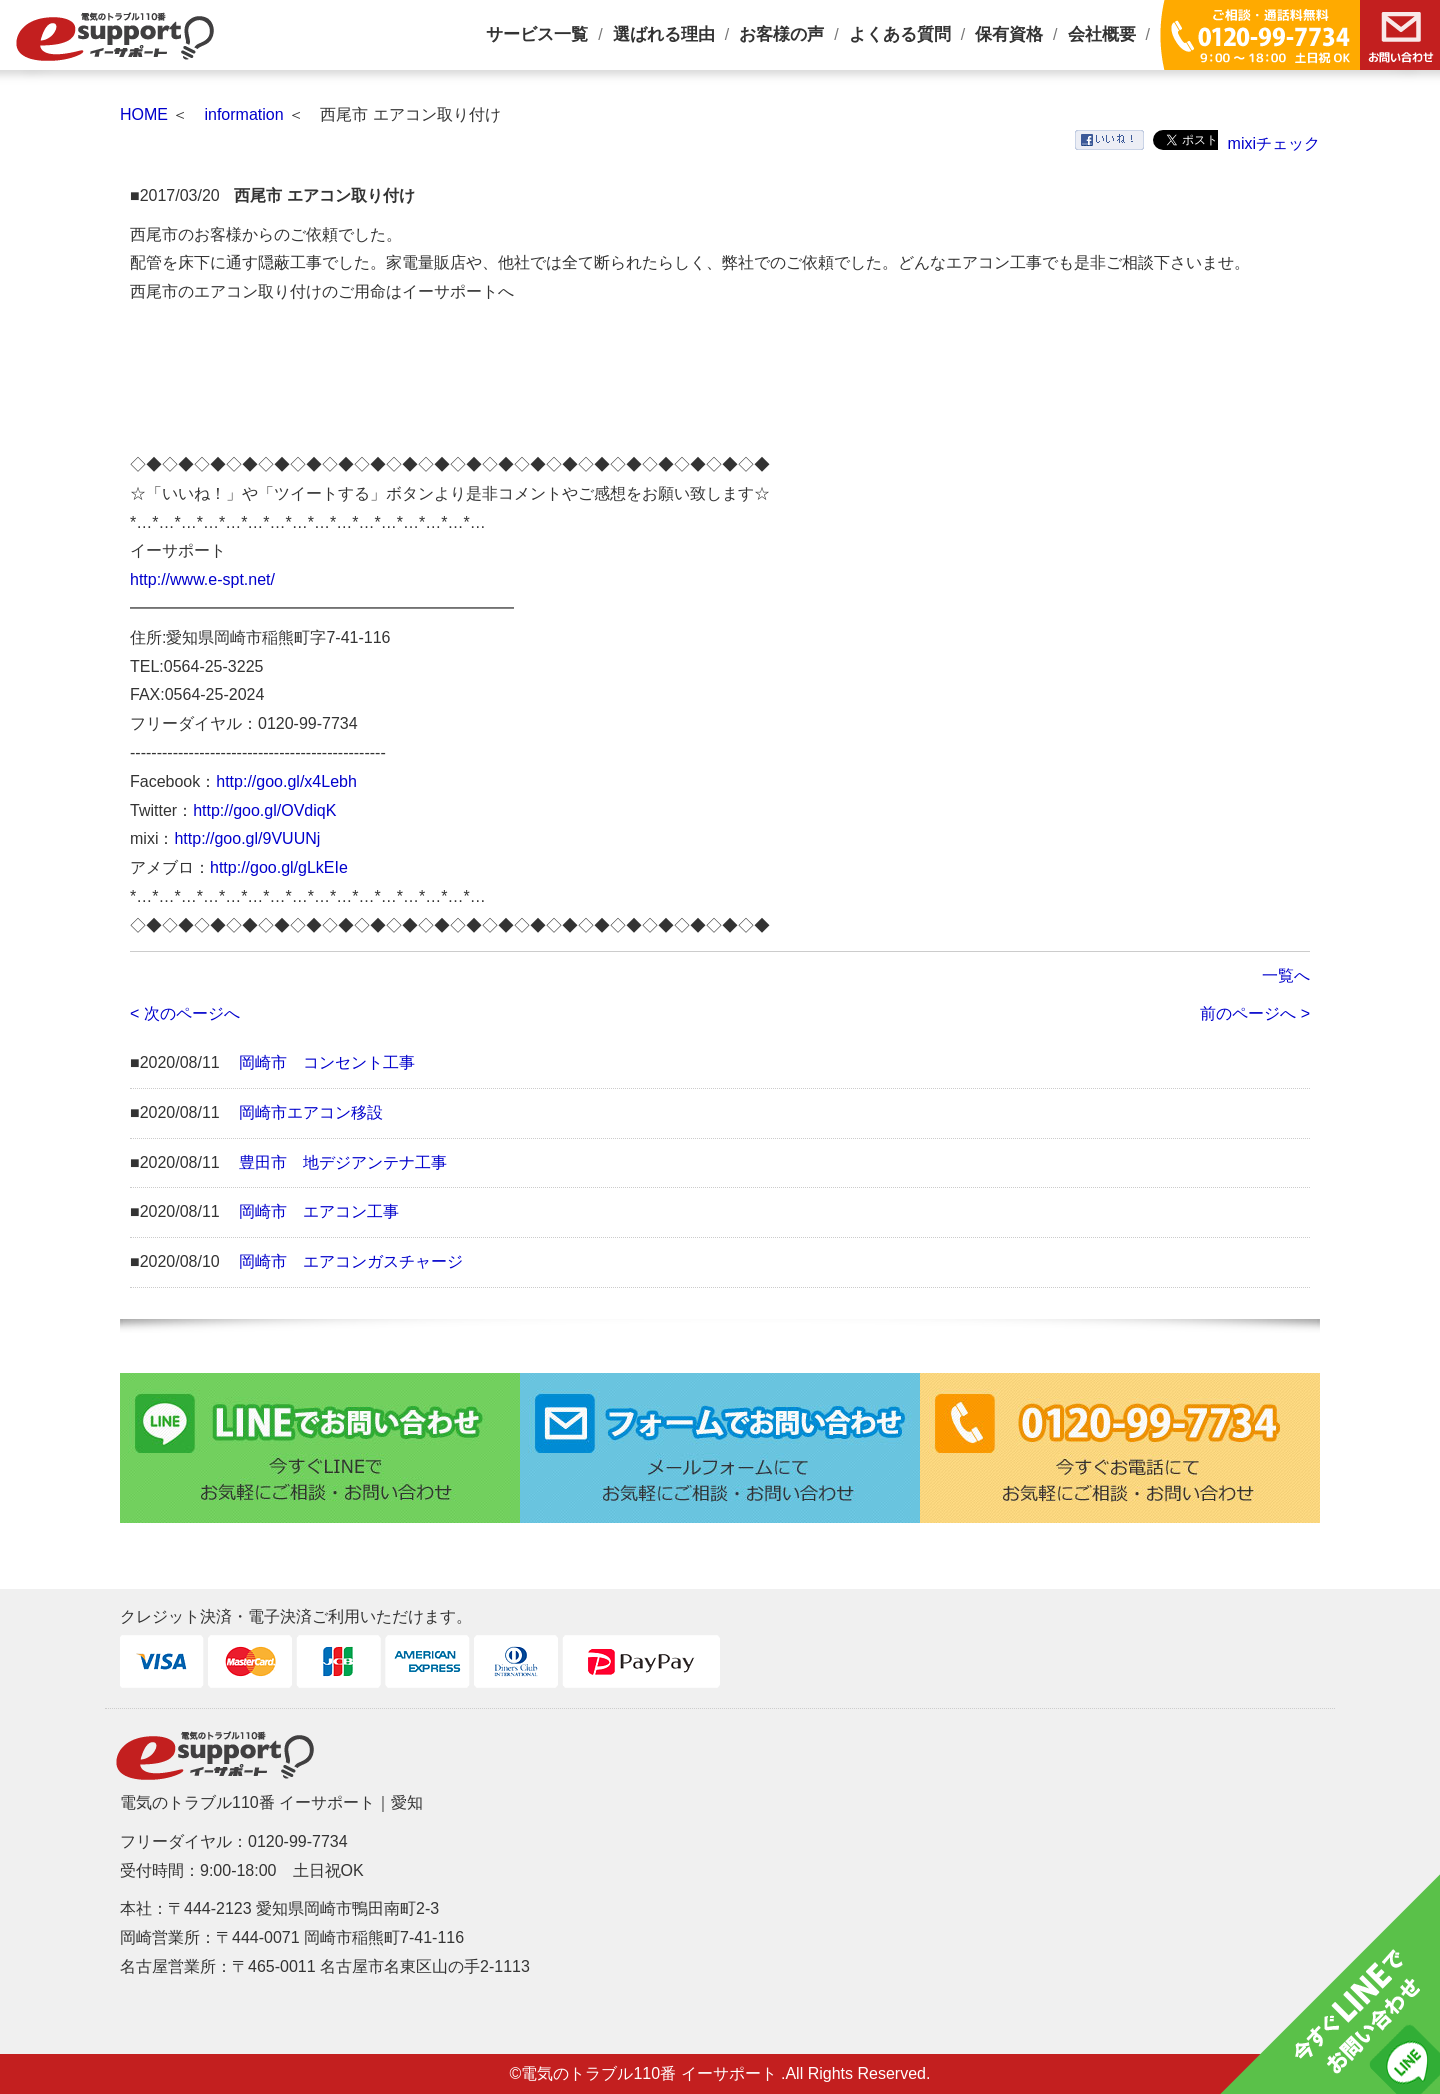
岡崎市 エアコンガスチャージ (351, 1261)
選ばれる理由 (664, 34)
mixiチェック (1274, 143)
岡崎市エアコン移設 (311, 1112)
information (243, 114)
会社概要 (1102, 34)
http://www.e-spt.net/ (202, 579)
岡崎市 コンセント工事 (327, 1062)
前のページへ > (1255, 1013)
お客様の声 (781, 34)
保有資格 (1009, 34)
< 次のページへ (185, 1013)
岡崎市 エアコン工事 (319, 1211)
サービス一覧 (537, 34)
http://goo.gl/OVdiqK (264, 810)
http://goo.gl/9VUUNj (247, 838)
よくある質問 (900, 34)
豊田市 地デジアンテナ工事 (343, 1162)
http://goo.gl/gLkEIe (279, 867)
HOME (144, 114)
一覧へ (1286, 975)
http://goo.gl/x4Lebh (286, 781)
